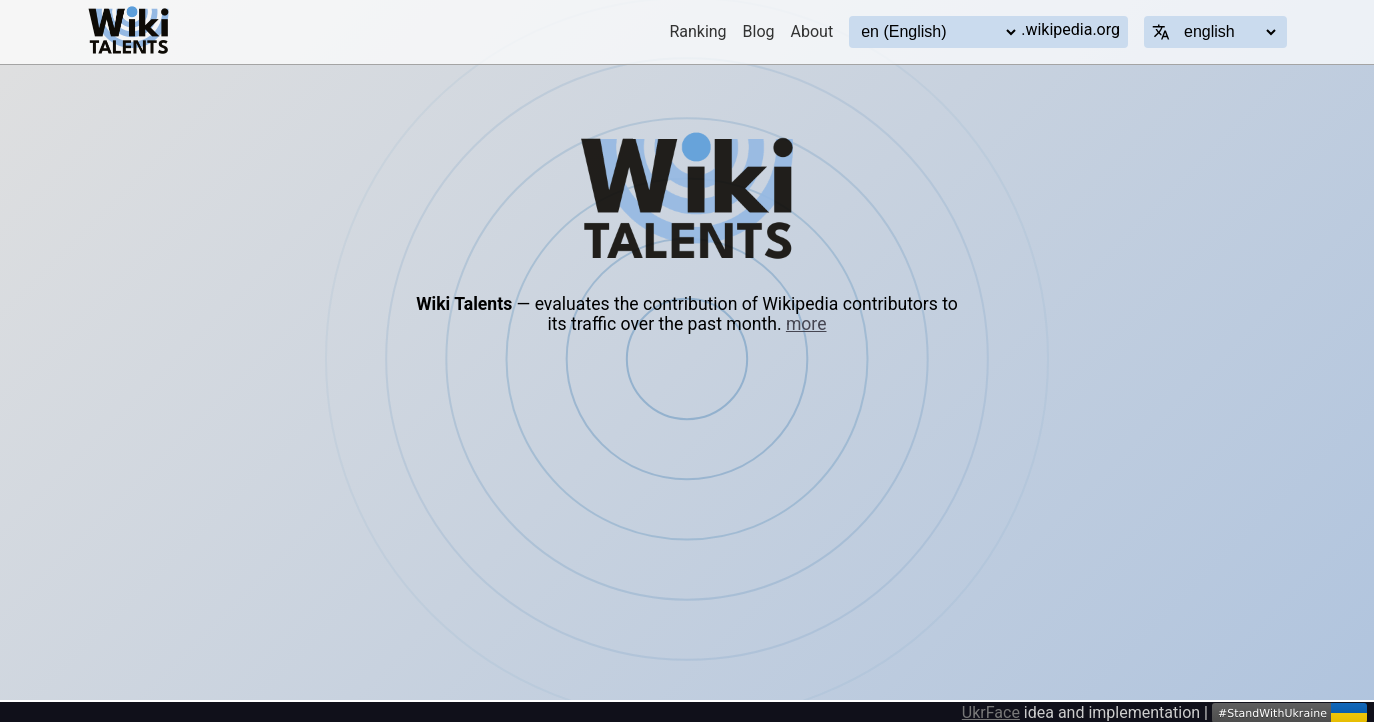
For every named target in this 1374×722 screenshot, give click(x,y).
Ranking (697, 31)
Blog (759, 31)
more (806, 324)
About (812, 31)
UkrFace (991, 712)
